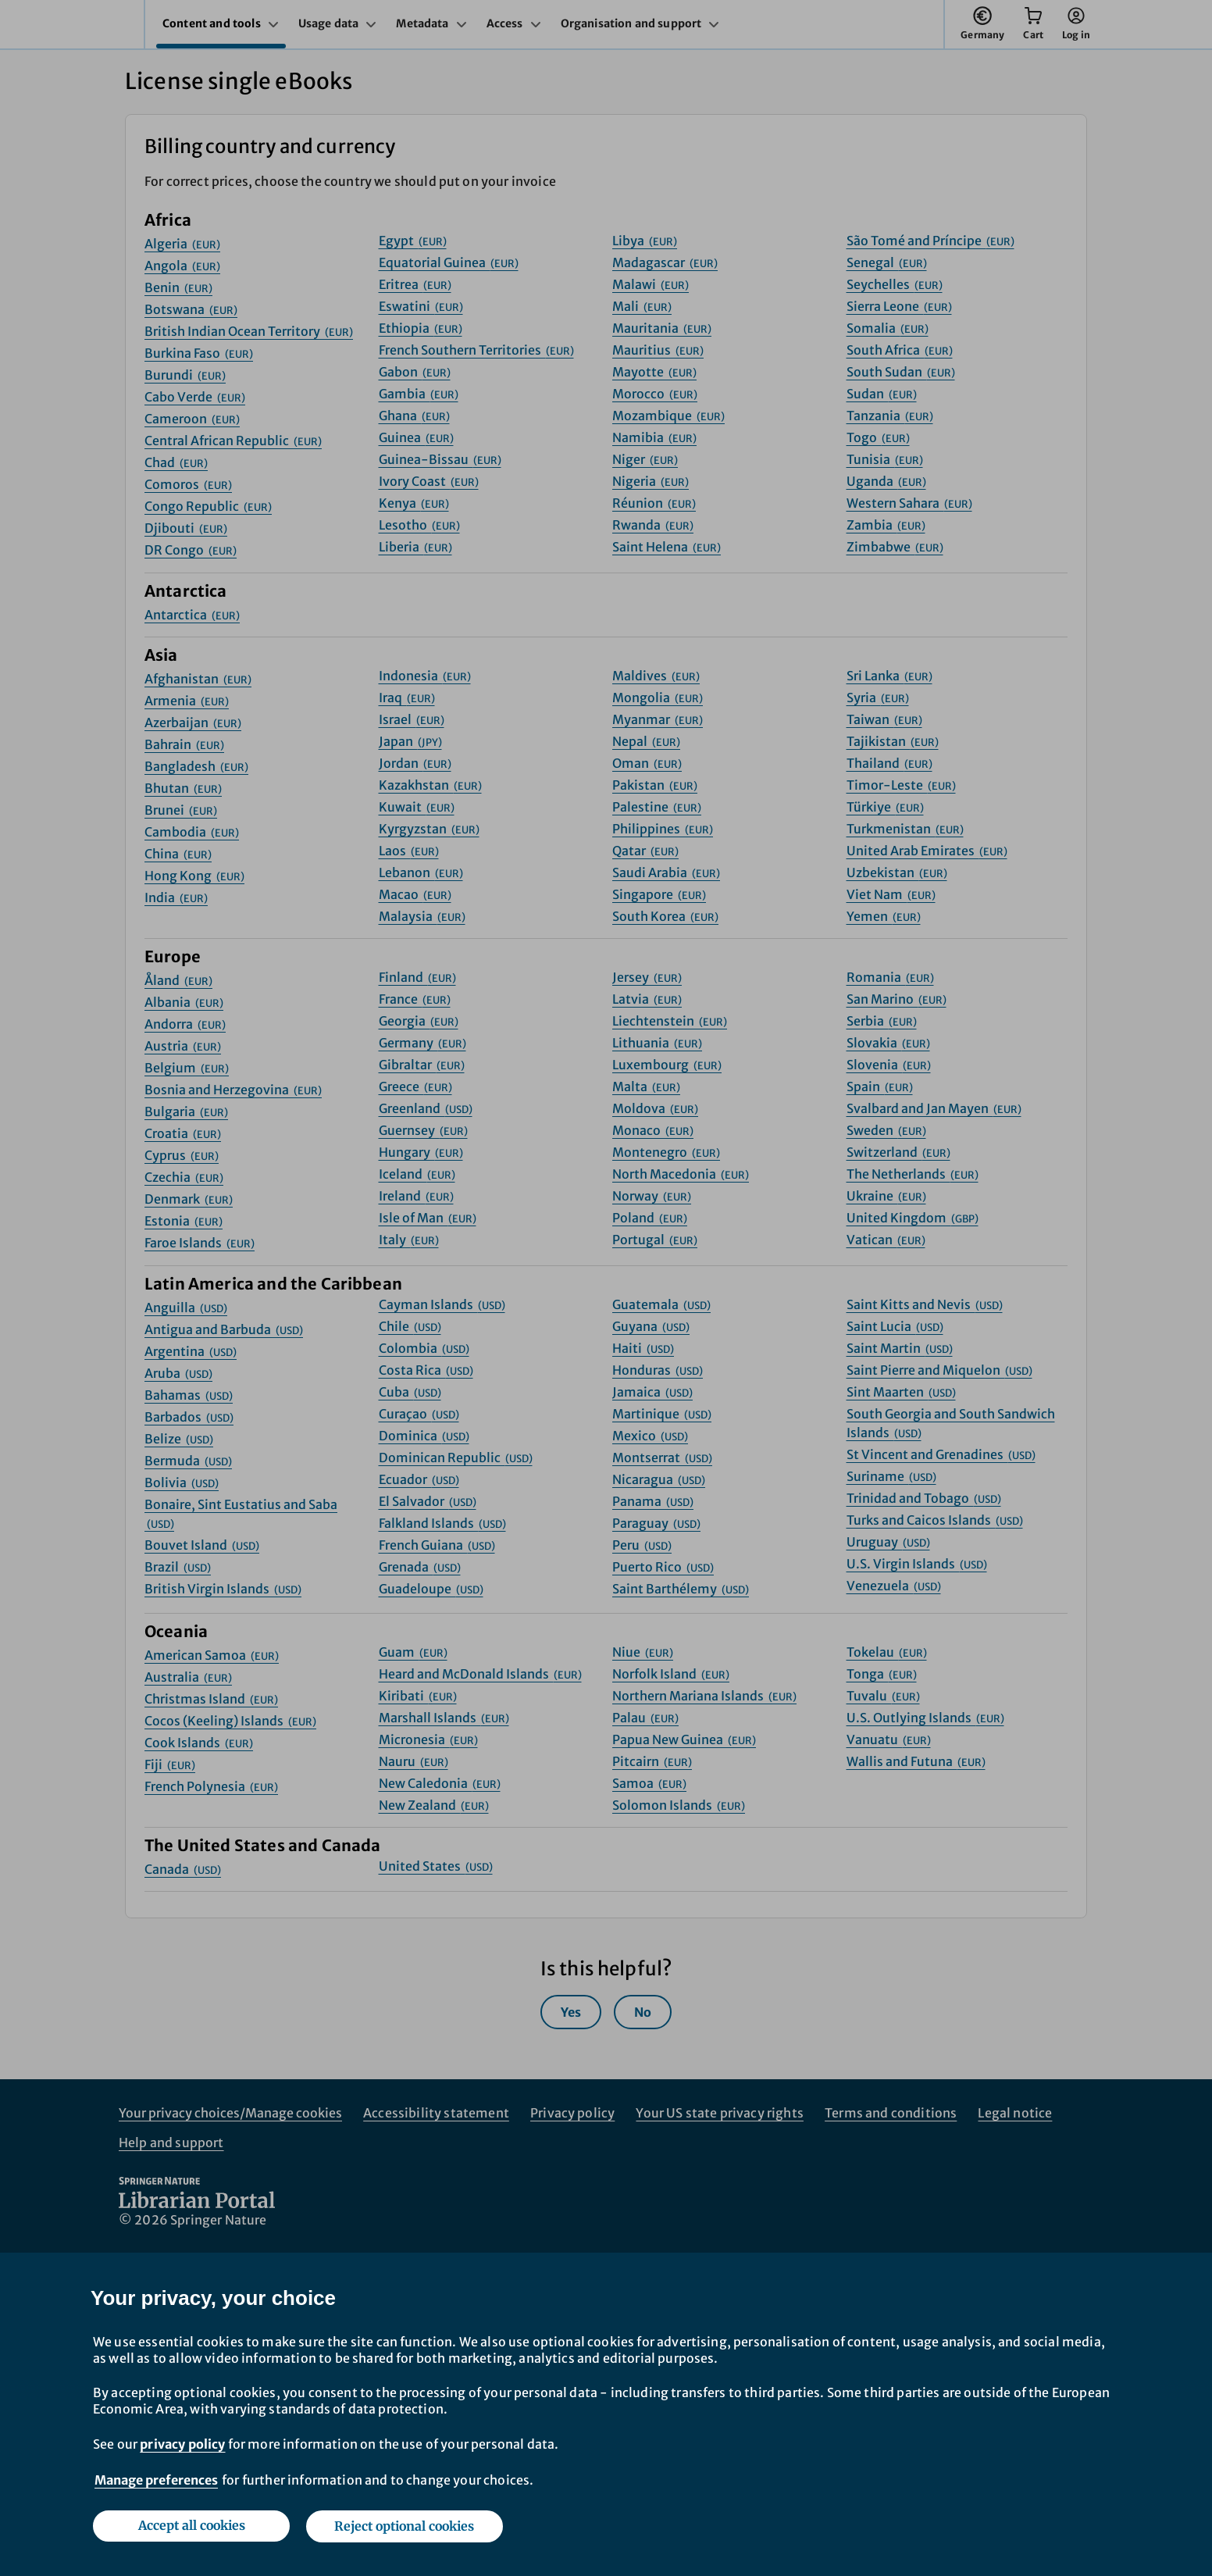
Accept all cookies (190, 2527)
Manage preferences (156, 2481)
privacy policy (182, 2445)
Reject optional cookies (405, 2527)
